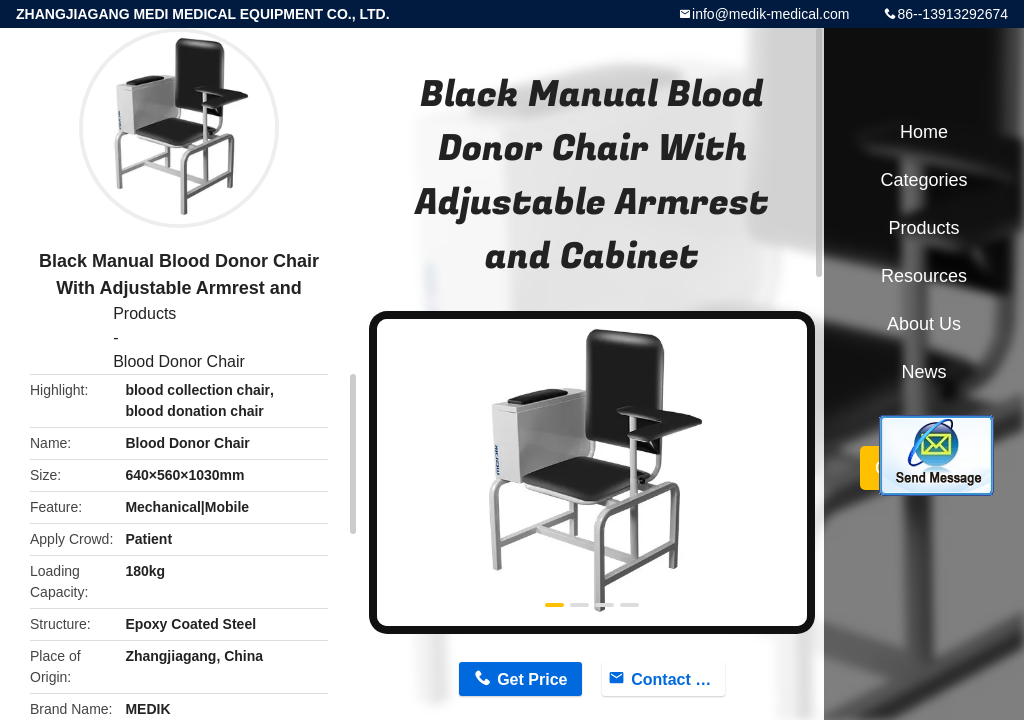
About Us (924, 324)
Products (144, 313)
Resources (924, 276)
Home (924, 132)
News (923, 372)
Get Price (532, 679)
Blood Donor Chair (179, 361)
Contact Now (678, 679)
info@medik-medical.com (770, 14)
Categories (923, 180)
